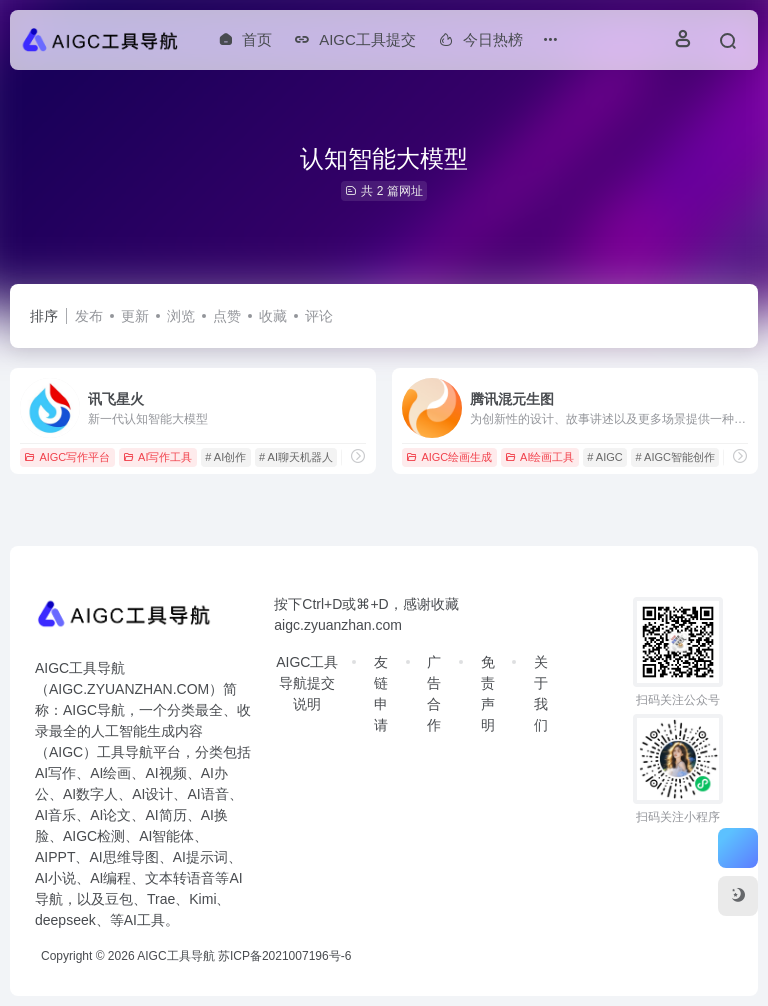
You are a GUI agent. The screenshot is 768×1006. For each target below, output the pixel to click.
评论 (319, 316)
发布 (89, 316)
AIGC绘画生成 (449, 457)
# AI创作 (225, 457)
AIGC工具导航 (175, 956)
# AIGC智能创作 (675, 457)
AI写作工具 (157, 457)
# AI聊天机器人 (296, 457)
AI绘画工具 (539, 457)
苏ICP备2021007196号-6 (284, 956)
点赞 (227, 316)
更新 (135, 316)
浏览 (181, 316)
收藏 (273, 316)
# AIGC (604, 457)
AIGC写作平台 (67, 457)
